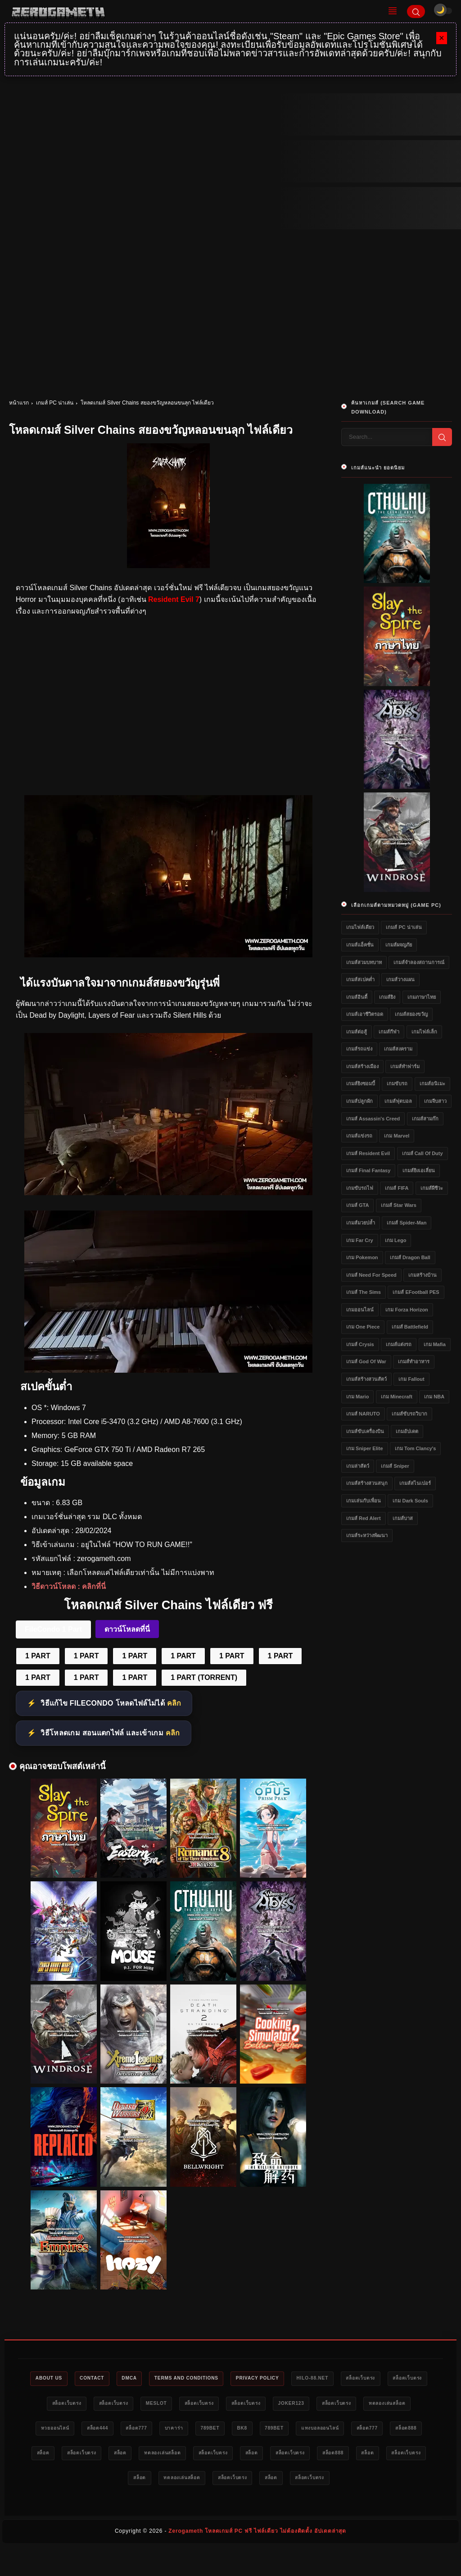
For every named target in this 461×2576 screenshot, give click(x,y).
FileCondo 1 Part (53, 1629)
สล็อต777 (230, 2430)
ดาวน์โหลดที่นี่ (127, 1629)
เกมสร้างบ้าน (422, 1275)
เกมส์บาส (403, 1518)
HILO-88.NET (347, 2378)
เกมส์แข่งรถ (359, 1135)
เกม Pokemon (362, 1257)
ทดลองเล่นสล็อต (82, 2430)
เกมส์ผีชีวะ (431, 1188)
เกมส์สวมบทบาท (364, 962)
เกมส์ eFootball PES (416, 1292)
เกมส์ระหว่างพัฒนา (367, 1535)
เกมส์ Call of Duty (422, 1153)
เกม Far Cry (359, 1240)
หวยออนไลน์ (138, 2430)
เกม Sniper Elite (364, 1448)
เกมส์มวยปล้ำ (360, 1222)
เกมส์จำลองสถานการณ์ (418, 962)
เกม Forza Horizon (406, 1309)
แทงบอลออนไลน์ (67, 2455)
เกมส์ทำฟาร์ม (405, 1066)
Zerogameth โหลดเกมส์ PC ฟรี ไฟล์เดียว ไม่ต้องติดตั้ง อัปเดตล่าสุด (257, 2561)
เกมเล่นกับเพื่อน (363, 1500)
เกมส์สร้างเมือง (362, 1066)
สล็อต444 (186, 2430)
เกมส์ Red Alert (363, 1518)
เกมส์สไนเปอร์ (415, 1483)
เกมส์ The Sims (363, 1292)
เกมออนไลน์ (360, 1309)
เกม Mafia (435, 1344)
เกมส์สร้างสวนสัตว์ (366, 1379)
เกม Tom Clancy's (415, 1448)
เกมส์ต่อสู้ (356, 1031)
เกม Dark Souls (410, 1500)
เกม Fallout (411, 1379)
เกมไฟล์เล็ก (424, 1031)
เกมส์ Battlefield (410, 1326)
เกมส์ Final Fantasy (368, 1170)
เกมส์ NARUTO (363, 1413)
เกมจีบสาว (435, 1101)
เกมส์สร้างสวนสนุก (367, 1483)
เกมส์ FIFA (396, 1188)
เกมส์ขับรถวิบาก (409, 1413)
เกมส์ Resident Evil (368, 1153)
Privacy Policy (286, 2378)
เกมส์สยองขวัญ (411, 1014)
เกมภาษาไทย (421, 997)
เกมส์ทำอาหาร (413, 1361)
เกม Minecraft (396, 1396)
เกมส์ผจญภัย (398, 944)
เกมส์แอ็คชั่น (360, 944)
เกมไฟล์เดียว (360, 927)
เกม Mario (357, 1396)
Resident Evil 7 (173, 599)
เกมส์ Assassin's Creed (373, 1118)
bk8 (349, 2430)
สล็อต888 (164, 2455)
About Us (54, 2378)
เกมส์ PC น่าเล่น (54, 403)
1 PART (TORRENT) (204, 1677)
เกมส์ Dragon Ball (410, 1257)
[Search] (416, 11)
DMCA (144, 2378)
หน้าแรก (19, 403)
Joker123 (356, 2404)
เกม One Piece (363, 1326)
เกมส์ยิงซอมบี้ (360, 1083)
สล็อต (203, 2455)
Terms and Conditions (208, 2378)
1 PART (37, 1656)
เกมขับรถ (397, 1083)
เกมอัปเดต (407, 1431)
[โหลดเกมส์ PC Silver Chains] (168, 955)
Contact (103, 2378)
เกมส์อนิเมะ (432, 1083)
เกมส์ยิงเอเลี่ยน (418, 1170)
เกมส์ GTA (357, 1205)
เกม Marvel (396, 1135)
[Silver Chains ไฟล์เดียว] (168, 1370)
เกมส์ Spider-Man (406, 1222)
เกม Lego (395, 1240)
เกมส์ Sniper (395, 1466)
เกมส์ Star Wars (398, 1205)
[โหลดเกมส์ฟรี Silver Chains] (168, 1193)
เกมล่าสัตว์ (357, 1466)
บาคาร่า (272, 2430)
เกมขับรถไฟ (359, 1188)
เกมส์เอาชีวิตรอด (364, 1014)
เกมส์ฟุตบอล (398, 1101)
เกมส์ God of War (366, 1361)
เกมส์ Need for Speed (371, 1275)
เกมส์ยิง (387, 997)
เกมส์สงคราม (398, 1048)
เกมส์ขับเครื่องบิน (365, 1431)
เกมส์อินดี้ (356, 997)
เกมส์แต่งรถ (398, 1344)
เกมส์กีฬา (389, 1031)
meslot (204, 2404)
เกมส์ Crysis (360, 1344)
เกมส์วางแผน (400, 979)
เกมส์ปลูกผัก (359, 1101)
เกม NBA (434, 1396)
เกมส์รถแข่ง (359, 1048)
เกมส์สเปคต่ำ (360, 979)
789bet (313, 2430)
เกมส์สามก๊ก (425, 1118)
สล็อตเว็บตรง (401, 2378)
